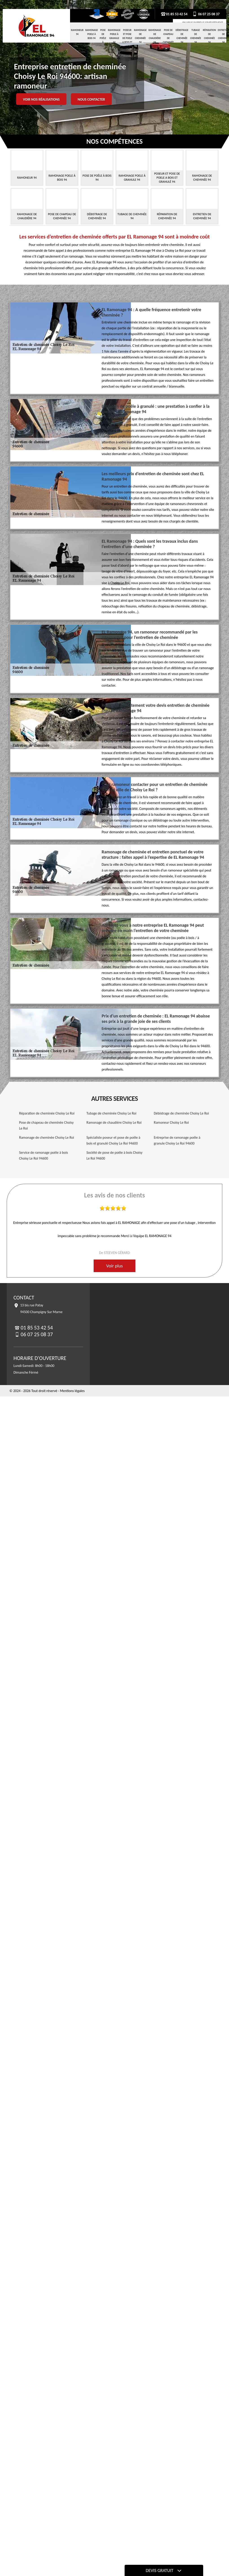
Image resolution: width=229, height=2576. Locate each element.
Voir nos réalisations (41, 99)
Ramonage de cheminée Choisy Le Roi (46, 1137)
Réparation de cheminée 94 (209, 36)
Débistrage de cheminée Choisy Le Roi (181, 1113)
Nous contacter (91, 99)
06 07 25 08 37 (206, 14)
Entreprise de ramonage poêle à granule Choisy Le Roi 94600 (177, 1140)
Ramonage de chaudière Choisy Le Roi (113, 1122)
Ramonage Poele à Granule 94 (114, 36)
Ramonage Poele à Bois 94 (91, 34)
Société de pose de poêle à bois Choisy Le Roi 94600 (114, 1155)
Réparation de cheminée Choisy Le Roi (47, 1113)
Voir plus (114, 1266)
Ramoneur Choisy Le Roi (171, 1122)
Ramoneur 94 (77, 32)
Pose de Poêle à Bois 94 (103, 40)
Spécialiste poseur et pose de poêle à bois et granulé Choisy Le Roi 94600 (113, 1140)
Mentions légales (72, 1391)
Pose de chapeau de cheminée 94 (168, 38)
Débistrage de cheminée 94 (182, 36)
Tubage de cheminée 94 (195, 36)
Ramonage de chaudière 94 (154, 36)
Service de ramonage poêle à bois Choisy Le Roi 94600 (43, 1155)
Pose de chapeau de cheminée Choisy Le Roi (46, 1125)
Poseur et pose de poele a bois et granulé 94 (127, 40)
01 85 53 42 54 (174, 14)
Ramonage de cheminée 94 (140, 36)
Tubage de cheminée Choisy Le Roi (111, 1113)
